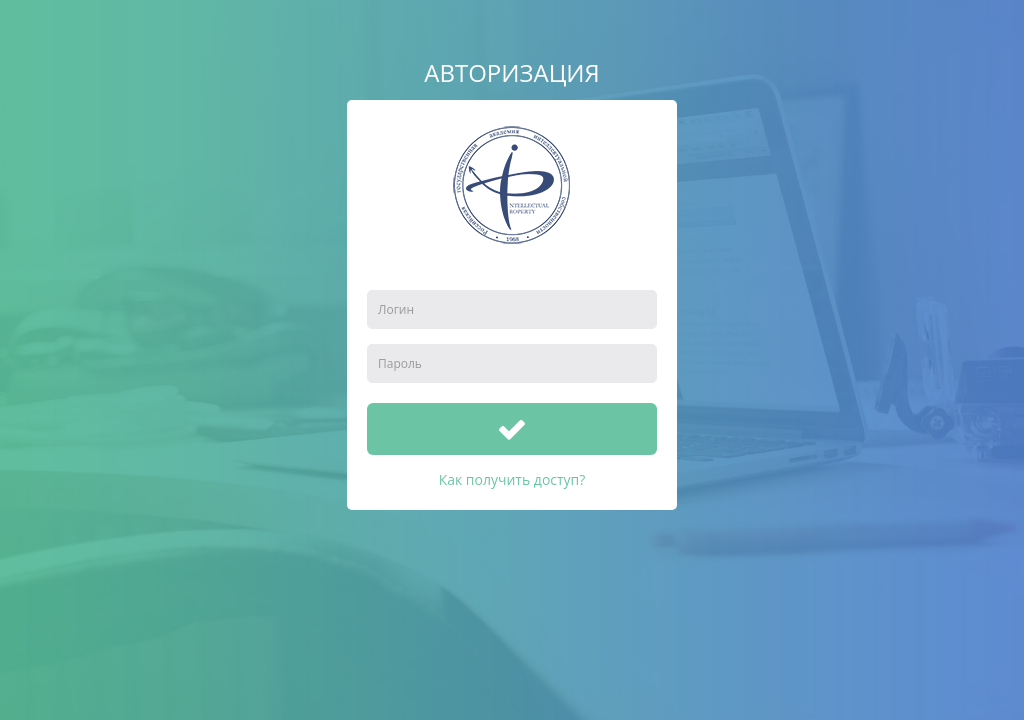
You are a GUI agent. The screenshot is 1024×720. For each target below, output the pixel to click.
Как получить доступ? (512, 479)
